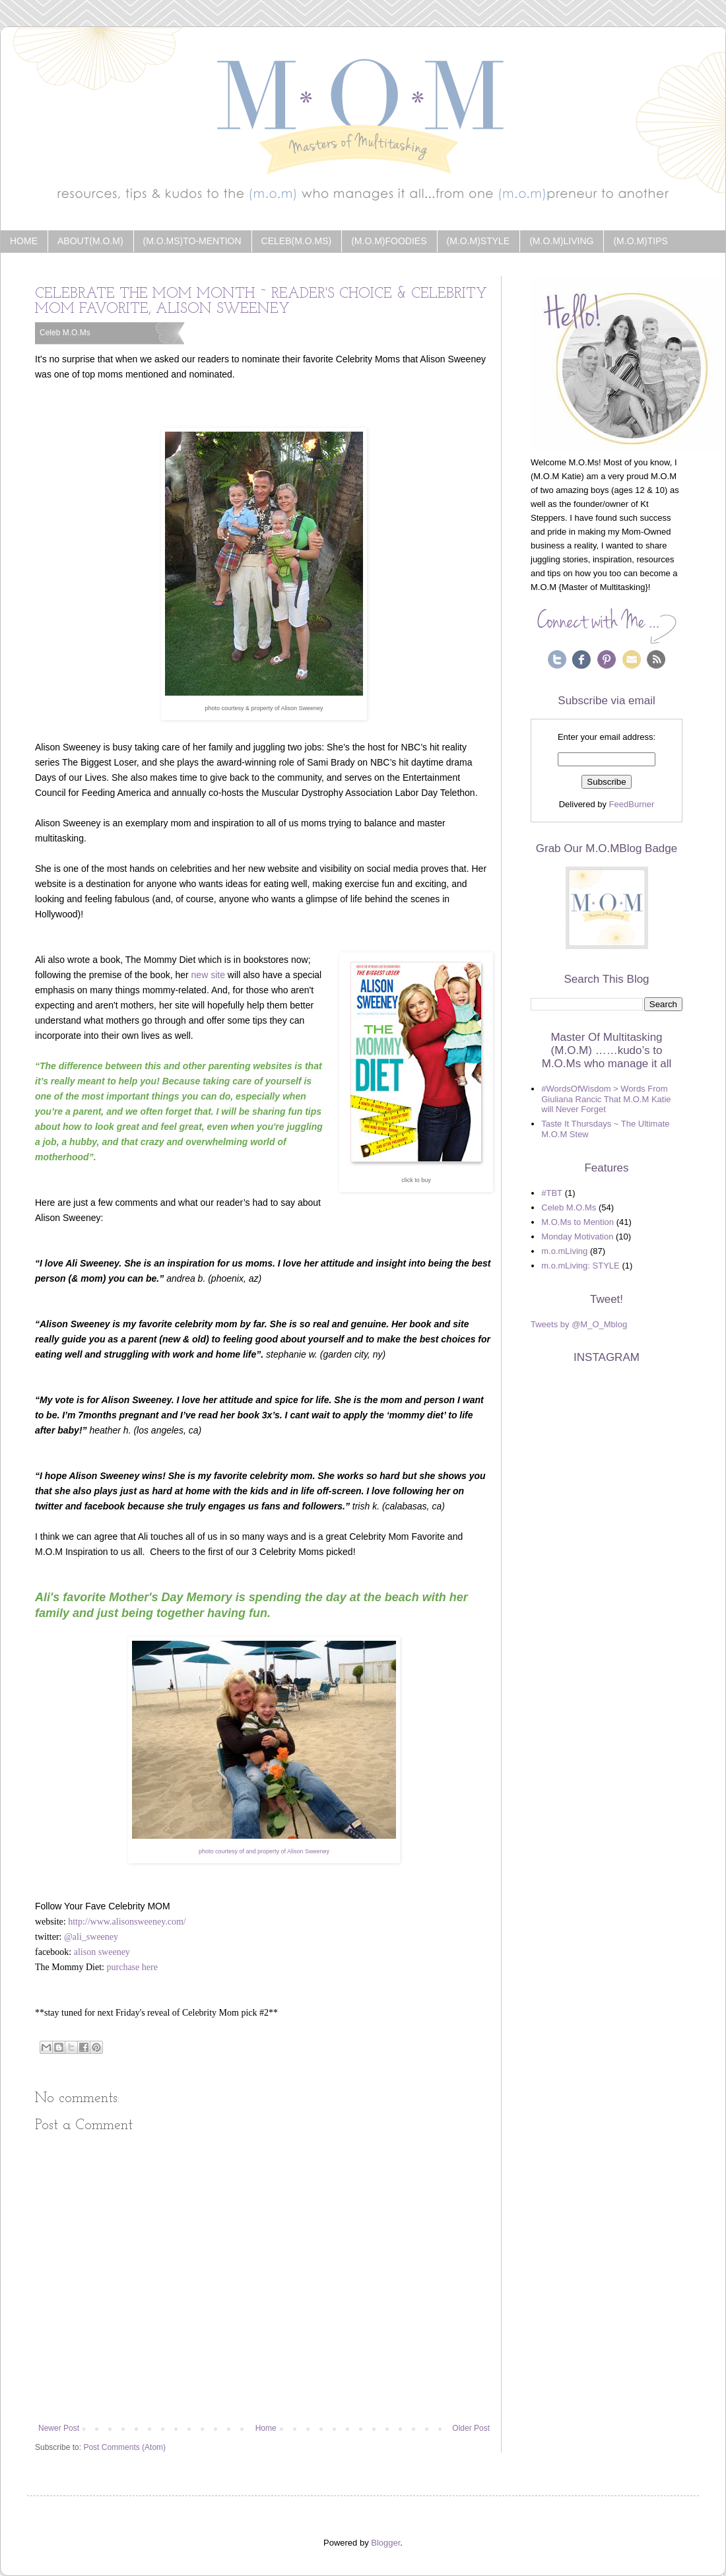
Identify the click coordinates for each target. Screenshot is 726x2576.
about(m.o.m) (90, 241)
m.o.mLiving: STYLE (580, 1266)
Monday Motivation (577, 1236)
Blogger (385, 2543)
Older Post (471, 2428)
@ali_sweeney (91, 1937)
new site (208, 975)
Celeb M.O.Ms (65, 332)
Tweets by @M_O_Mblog (579, 1324)
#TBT (551, 1193)
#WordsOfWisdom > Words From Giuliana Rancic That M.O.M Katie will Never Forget (606, 1099)
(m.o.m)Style (478, 241)
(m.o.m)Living (561, 241)
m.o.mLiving (564, 1251)
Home (24, 241)
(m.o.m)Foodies (388, 241)
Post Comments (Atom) (124, 2447)
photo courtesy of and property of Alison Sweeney (264, 1851)
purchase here (132, 1967)
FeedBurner (632, 804)
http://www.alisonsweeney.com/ (127, 1922)
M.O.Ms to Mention (577, 1222)
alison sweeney (102, 1952)
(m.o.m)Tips (640, 241)
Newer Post (58, 2428)
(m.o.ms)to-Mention (192, 241)
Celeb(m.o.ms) (296, 241)
